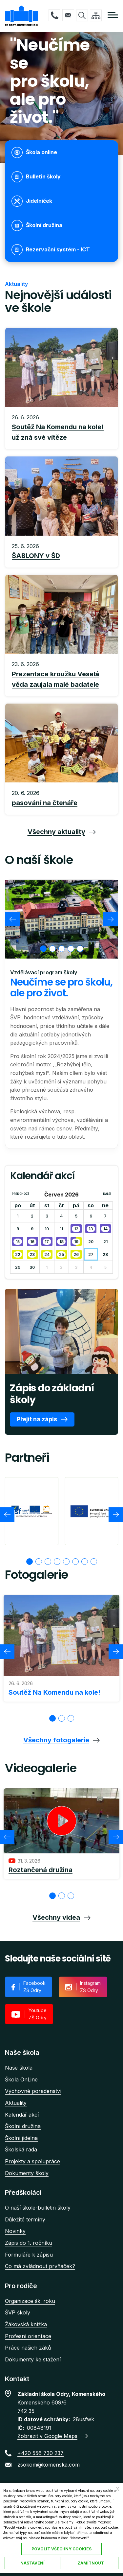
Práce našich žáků (28, 2347)
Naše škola (18, 2067)
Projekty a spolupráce (32, 2161)
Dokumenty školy (27, 2173)
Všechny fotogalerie (56, 1740)
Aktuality (16, 2103)
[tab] (43, 948)
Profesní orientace (28, 2336)
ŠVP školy (17, 2312)
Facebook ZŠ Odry (34, 1986)
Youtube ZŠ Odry (38, 2013)
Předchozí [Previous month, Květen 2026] (20, 1193)
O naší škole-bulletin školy (38, 2207)
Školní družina (23, 2126)
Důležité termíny (25, 2219)
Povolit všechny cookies (61, 2548)
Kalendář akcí (22, 2114)
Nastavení (32, 2563)
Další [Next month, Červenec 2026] (107, 1193)
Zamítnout (90, 2563)
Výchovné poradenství (33, 2091)
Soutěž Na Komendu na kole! (54, 1692)
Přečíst (61, 428)
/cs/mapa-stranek (96, 15)
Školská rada (21, 2149)
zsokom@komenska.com (68, 15)
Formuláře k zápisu (29, 2254)
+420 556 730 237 (54, 15)
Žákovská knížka (26, 2324)
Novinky (15, 2231)
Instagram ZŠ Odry (90, 1986)
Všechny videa (56, 1917)
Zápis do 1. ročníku (28, 2242)
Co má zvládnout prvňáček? (40, 2266)
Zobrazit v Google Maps (47, 2436)
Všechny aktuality (56, 832)
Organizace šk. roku (30, 2301)
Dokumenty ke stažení (33, 2359)
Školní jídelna (21, 2138)
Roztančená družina (40, 1870)
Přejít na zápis (37, 1419)
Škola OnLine (21, 2079)
